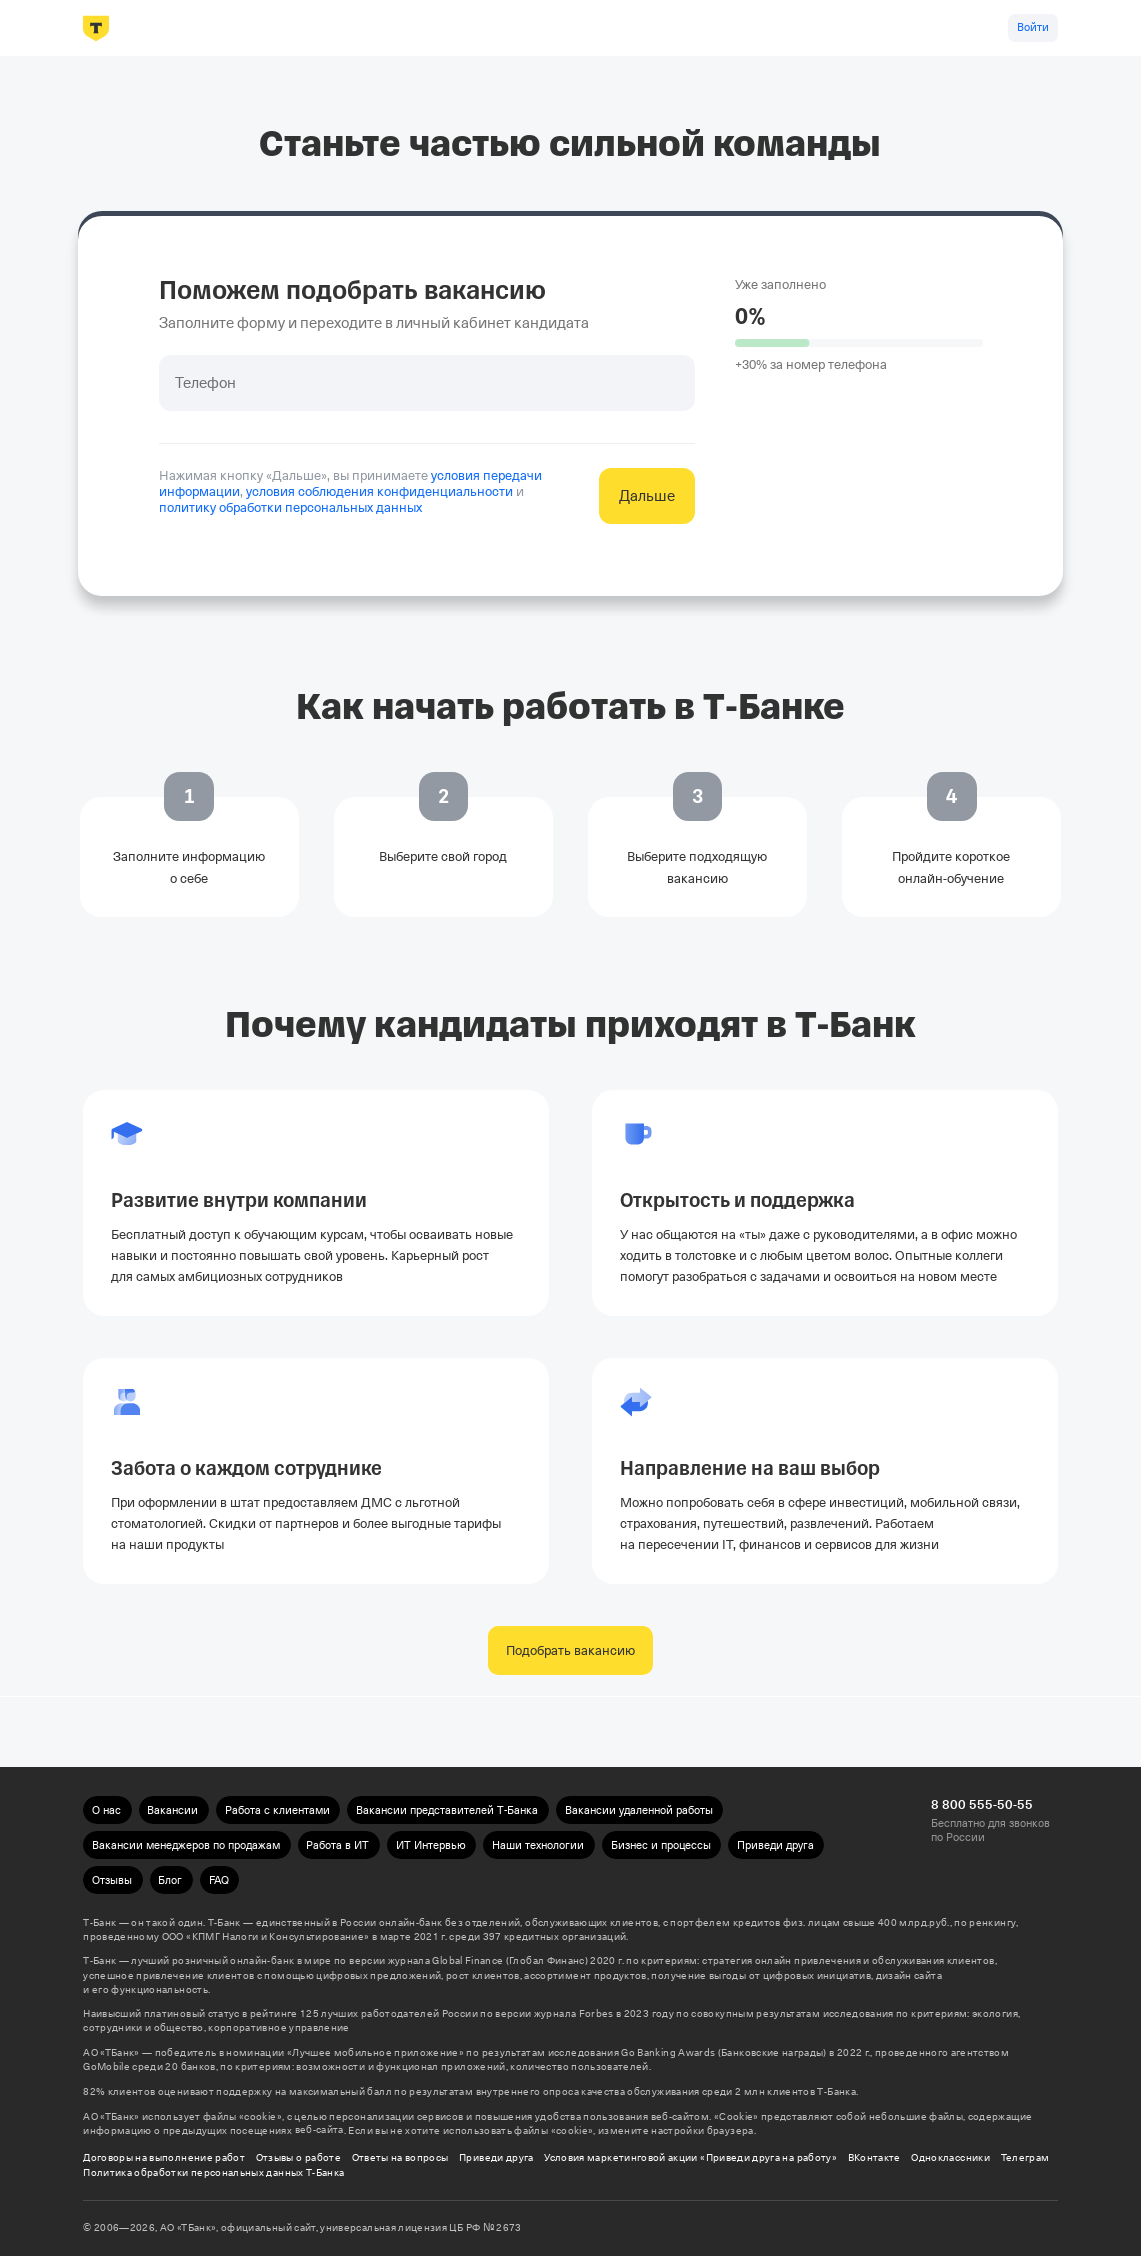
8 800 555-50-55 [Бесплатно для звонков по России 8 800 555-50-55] (982, 1804)
